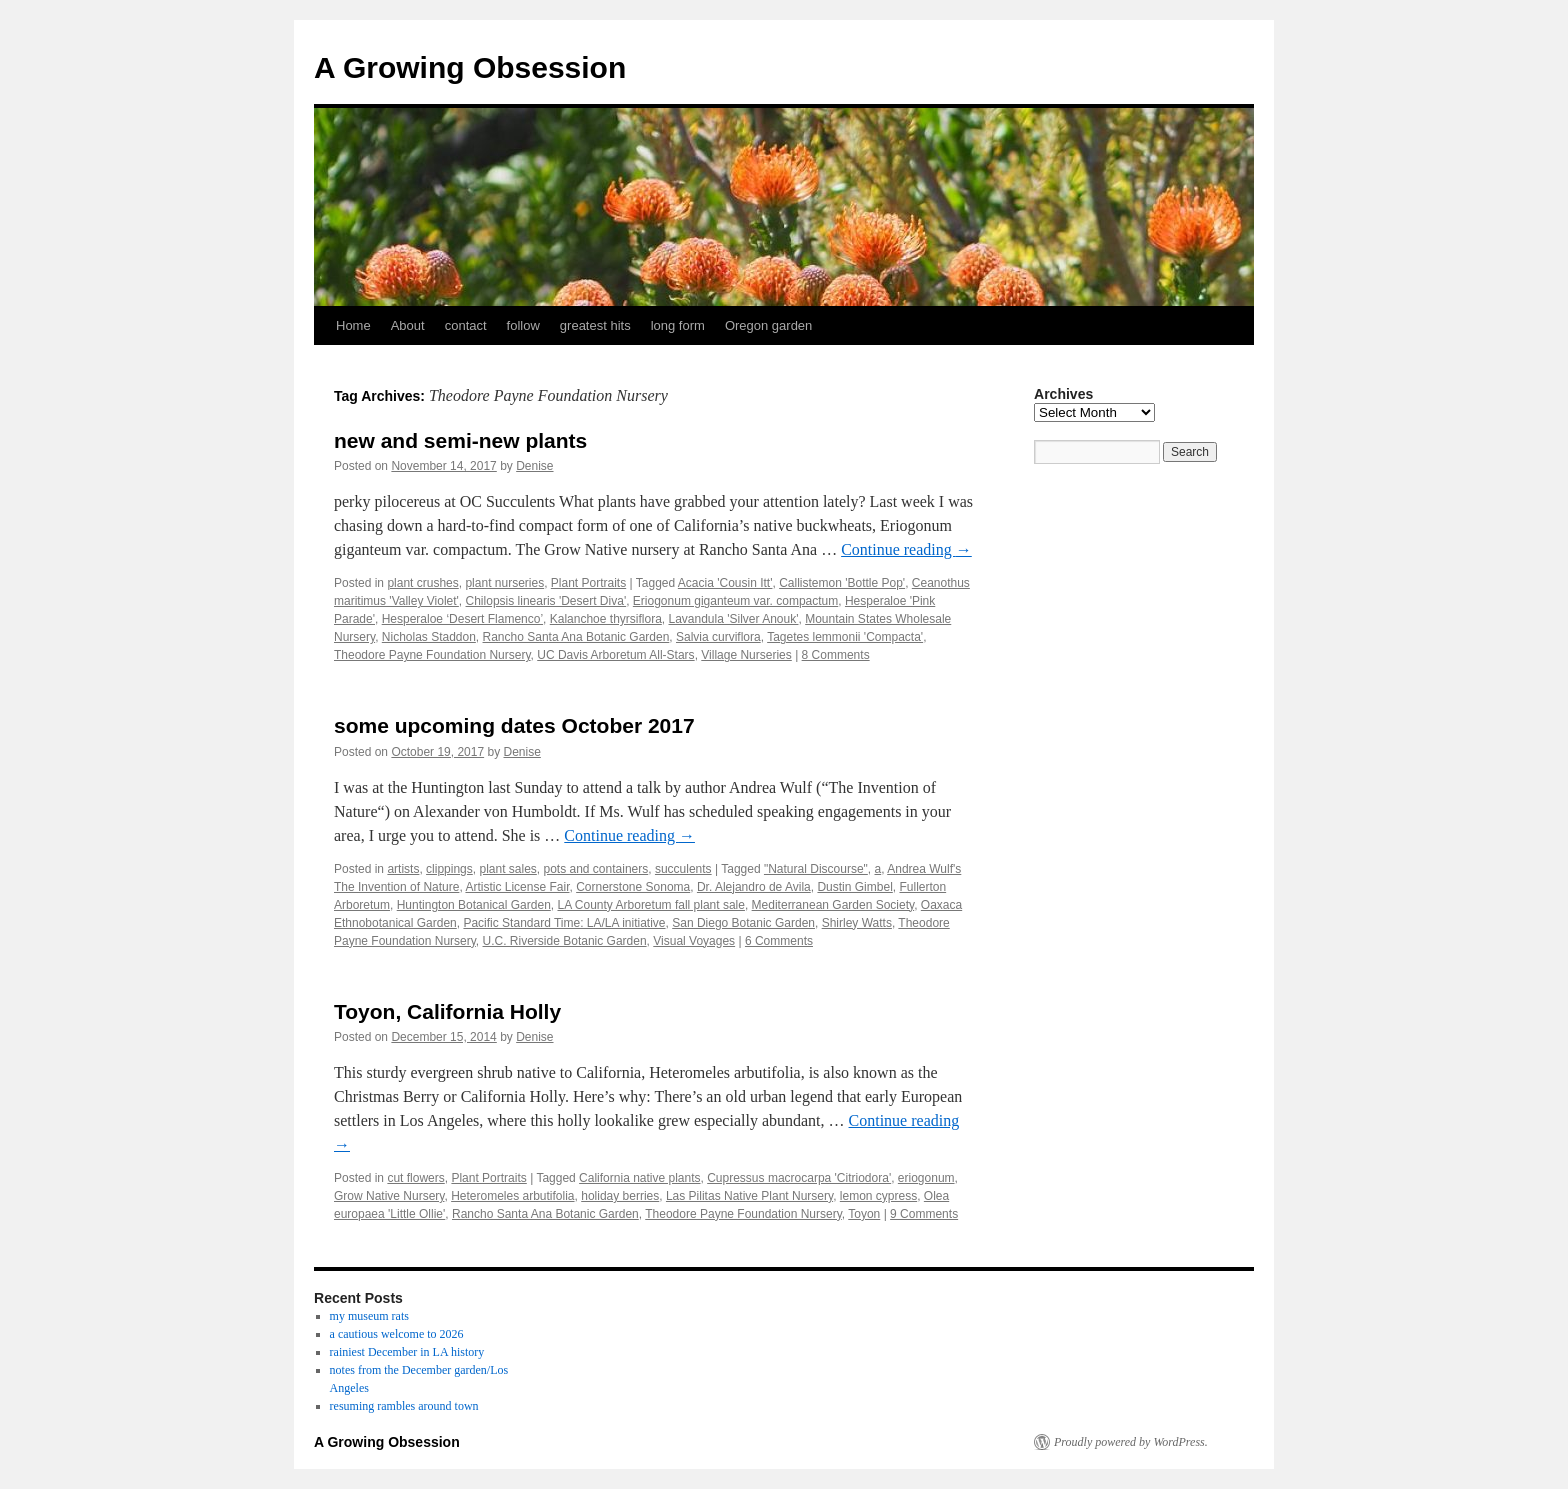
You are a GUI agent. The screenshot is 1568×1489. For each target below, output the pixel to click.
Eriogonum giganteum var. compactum (735, 601)
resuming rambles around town (404, 1406)
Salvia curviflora (718, 637)
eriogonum (926, 1178)
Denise (534, 466)
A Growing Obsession (470, 67)
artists (403, 869)
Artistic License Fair (517, 887)
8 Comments (836, 655)
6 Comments (779, 941)
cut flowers (415, 1178)
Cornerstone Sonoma (633, 887)
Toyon (864, 1214)
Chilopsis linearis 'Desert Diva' (546, 601)
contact (466, 325)
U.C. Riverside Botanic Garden (565, 941)
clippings (449, 869)
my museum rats (369, 1316)
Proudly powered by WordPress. (1131, 1442)
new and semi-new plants (460, 440)
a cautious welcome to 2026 (397, 1334)
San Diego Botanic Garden (743, 923)
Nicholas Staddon (429, 637)
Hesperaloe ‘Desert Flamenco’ (462, 619)
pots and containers (596, 869)
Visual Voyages (694, 941)
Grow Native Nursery (389, 1196)
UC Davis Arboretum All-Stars (615, 655)
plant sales (507, 869)
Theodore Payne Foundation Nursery (432, 655)
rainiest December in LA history (407, 1352)
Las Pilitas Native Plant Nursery (749, 1196)
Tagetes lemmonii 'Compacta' (845, 637)
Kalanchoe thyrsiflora (606, 619)
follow (523, 325)
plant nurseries (504, 583)
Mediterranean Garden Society (833, 905)
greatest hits (595, 325)
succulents (683, 869)
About (408, 325)
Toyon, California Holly (447, 1011)
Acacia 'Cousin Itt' (725, 583)
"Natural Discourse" (816, 869)
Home (353, 325)
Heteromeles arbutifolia (512, 1196)
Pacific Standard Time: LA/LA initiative (564, 923)
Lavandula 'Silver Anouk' (733, 619)
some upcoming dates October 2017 (514, 725)
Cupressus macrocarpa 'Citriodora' (799, 1178)
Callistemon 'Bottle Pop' (842, 583)
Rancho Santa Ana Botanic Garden (576, 637)
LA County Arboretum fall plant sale (650, 905)
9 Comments (924, 1214)
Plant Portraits (588, 583)
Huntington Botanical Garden (474, 905)
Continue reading (906, 549)
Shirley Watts (857, 923)
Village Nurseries (746, 655)
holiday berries (620, 1196)
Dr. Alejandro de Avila (754, 887)
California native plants (639, 1178)
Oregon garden (768, 325)
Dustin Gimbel (854, 887)
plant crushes (422, 583)
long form (678, 325)
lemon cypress (878, 1196)
